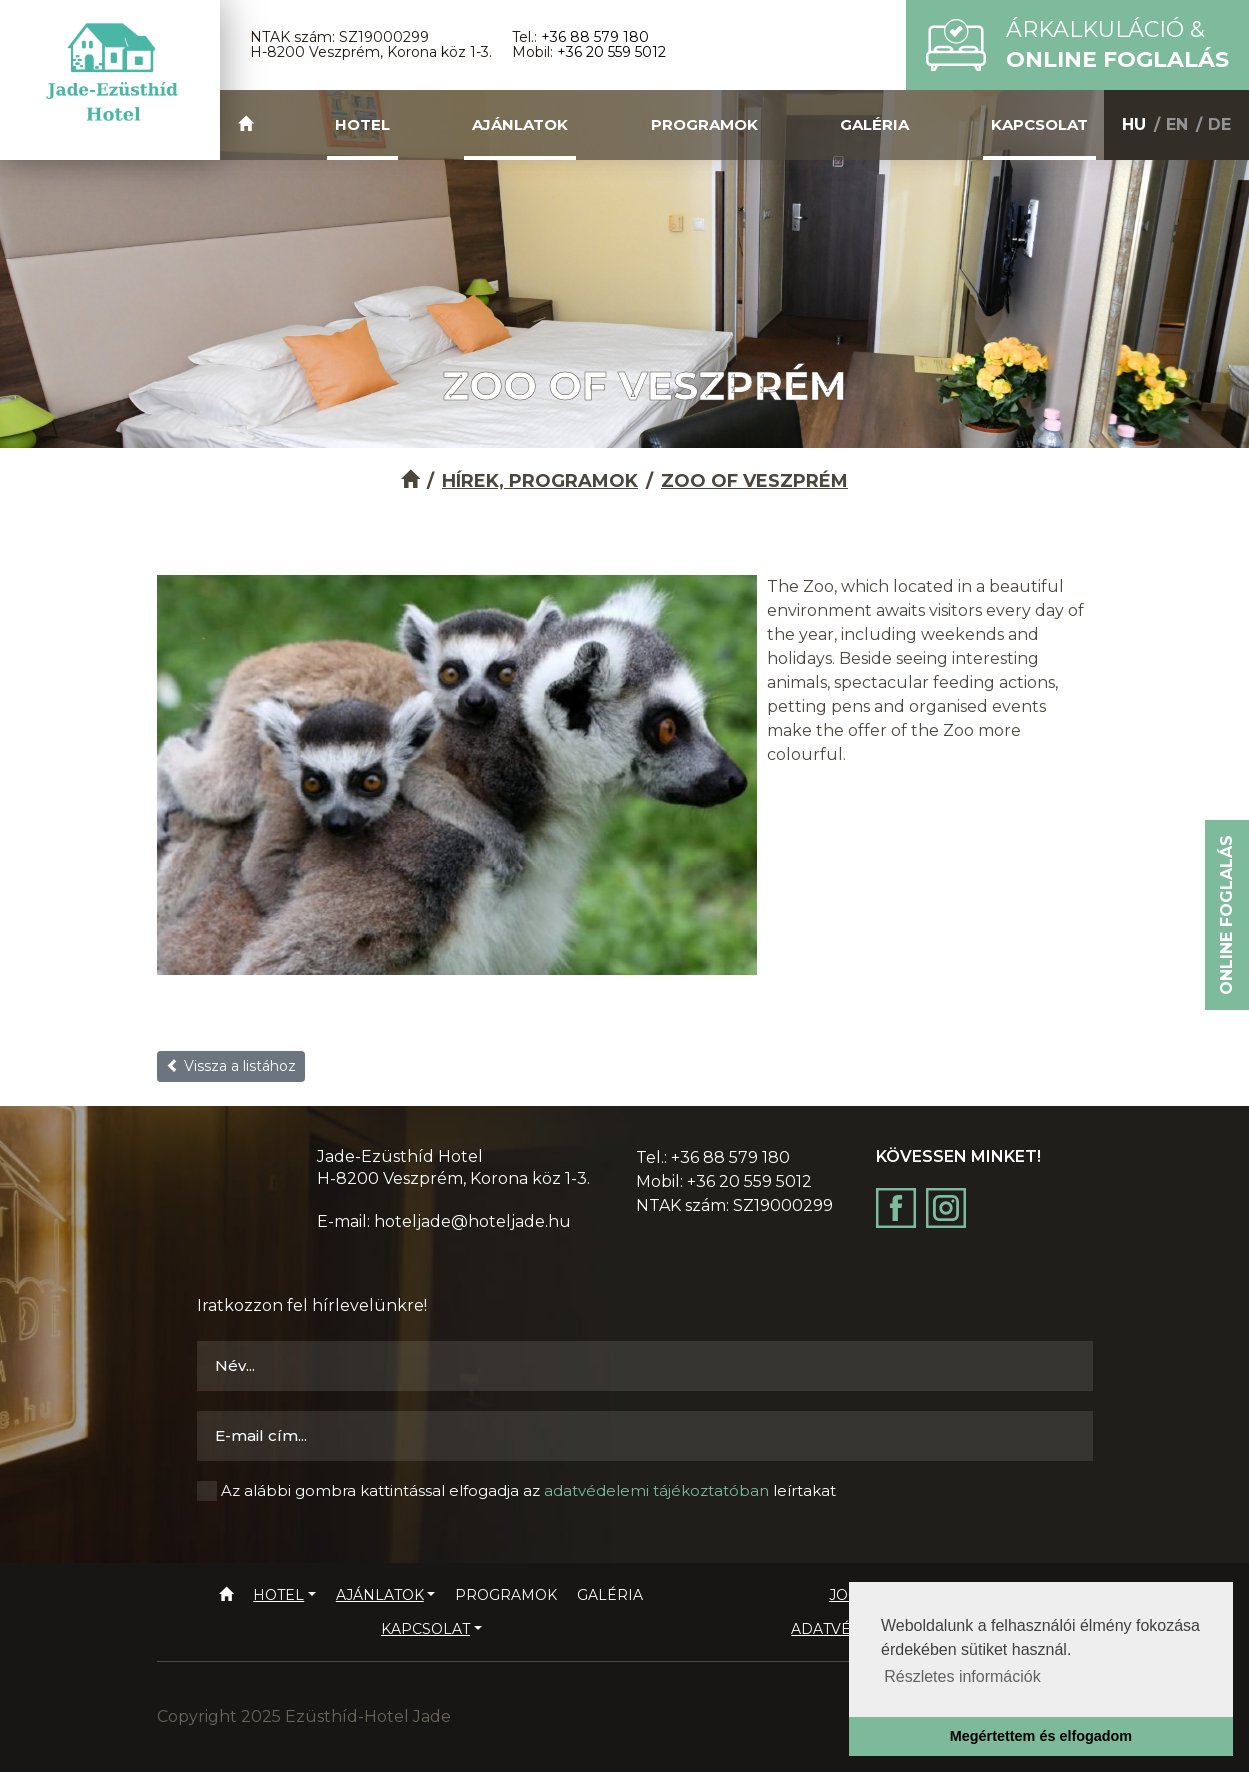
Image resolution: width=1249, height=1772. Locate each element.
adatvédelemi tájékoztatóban (656, 1490)
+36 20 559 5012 (611, 52)
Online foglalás (1226, 915)
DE (1219, 124)
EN (1177, 124)
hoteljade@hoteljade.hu (472, 1221)
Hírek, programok (540, 481)
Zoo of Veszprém (754, 481)
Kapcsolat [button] (1039, 124)
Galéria (874, 124)
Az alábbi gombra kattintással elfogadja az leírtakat (528, 1490)
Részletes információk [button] (962, 1676)
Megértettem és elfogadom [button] (1041, 1736)
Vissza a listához (231, 1066)
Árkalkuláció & (1117, 44)
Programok (704, 124)
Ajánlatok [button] (520, 124)
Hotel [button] (362, 124)
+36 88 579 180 (595, 37)
